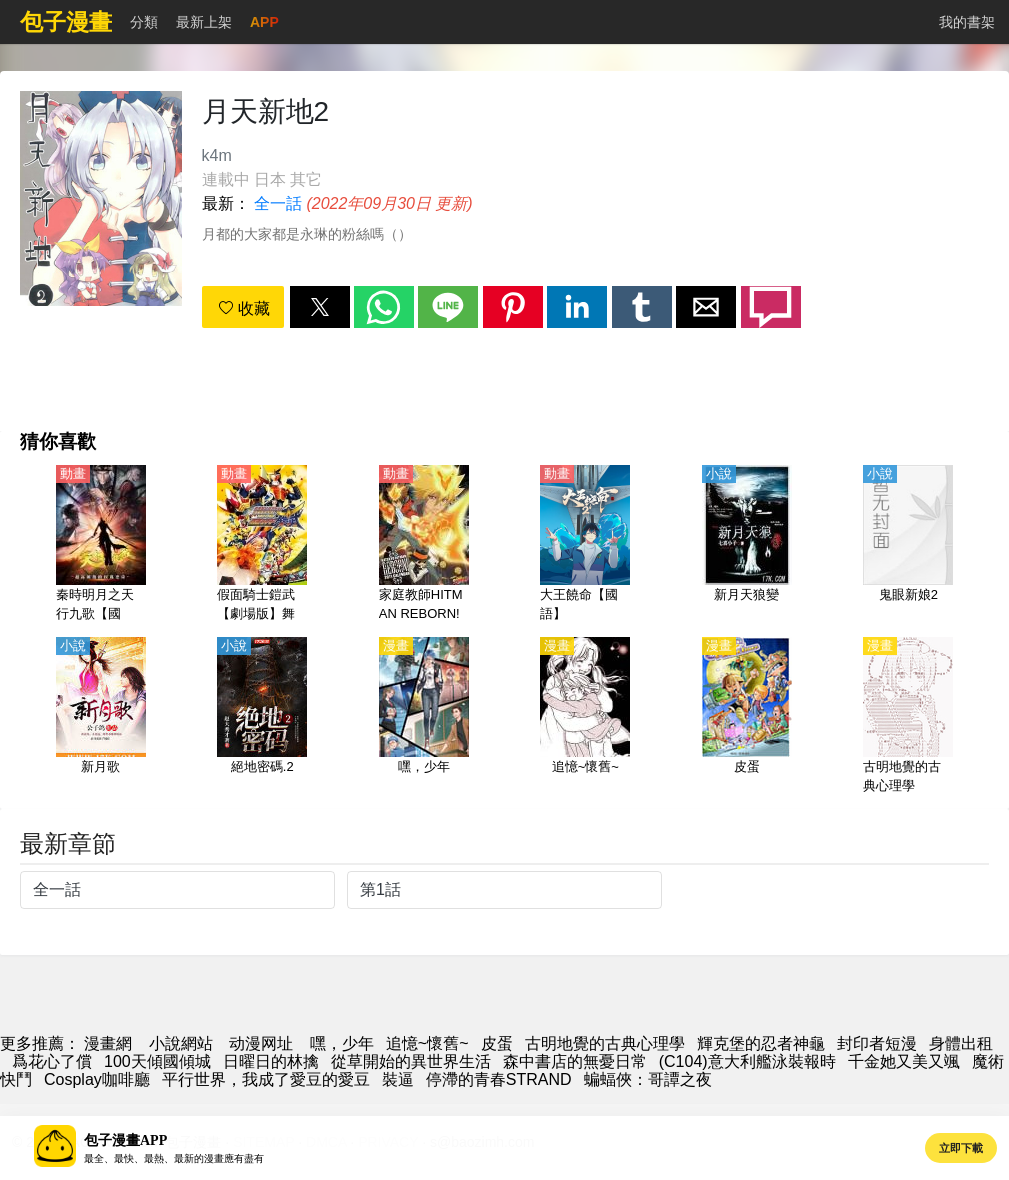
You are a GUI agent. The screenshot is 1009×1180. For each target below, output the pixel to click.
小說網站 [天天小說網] (181, 1043)
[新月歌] (101, 717)
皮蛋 (497, 1043)
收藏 (244, 308)
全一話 (278, 203)
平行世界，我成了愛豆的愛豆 (266, 1079)
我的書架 (967, 22)
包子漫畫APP (125, 1140)
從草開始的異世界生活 (411, 1061)
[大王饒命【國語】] (585, 545)
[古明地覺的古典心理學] (908, 717)
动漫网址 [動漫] (261, 1043)
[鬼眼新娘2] (908, 545)
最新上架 (204, 22)
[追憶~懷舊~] (585, 717)
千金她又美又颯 (904, 1061)
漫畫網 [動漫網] (108, 1043)
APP (264, 22)
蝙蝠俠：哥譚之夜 (648, 1079)
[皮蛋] (747, 717)
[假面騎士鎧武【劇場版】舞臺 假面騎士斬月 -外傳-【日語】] (262, 545)
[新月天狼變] (747, 545)
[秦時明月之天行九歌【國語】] (101, 545)
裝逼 (398, 1079)
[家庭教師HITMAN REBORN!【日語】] (424, 545)
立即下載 (961, 1148)
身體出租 (961, 1043)
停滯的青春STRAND (499, 1079)
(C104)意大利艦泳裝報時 (747, 1061)
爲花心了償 (52, 1061)
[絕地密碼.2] (262, 717)
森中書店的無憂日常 (575, 1061)
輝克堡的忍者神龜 (761, 1043)
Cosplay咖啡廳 (97, 1079)
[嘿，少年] (424, 717)
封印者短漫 (877, 1043)
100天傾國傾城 (157, 1061)
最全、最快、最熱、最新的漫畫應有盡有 (174, 1158)
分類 (144, 22)
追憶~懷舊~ (427, 1043)
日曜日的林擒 (271, 1061)
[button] (320, 307)
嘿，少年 (342, 1043)
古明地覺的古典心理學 (605, 1043)
